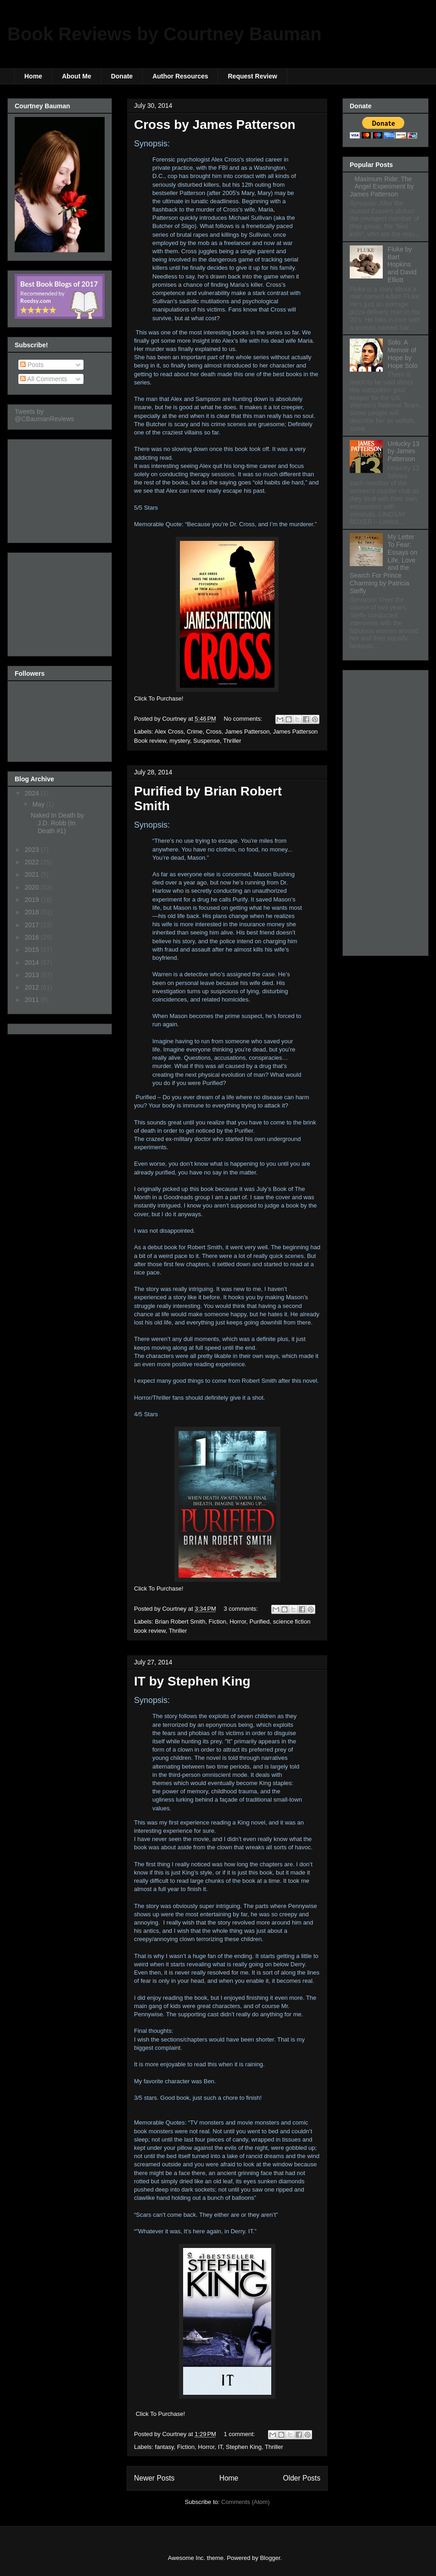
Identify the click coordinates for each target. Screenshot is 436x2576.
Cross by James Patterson (215, 124)
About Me (76, 76)
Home (33, 76)
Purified (260, 1621)
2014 (33, 962)
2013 (33, 975)
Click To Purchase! (160, 2413)
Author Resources (180, 76)
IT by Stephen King (192, 1681)
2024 (33, 793)
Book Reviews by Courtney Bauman (164, 34)
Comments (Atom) (245, 2501)
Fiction (217, 1621)
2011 (33, 999)
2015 (33, 949)
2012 (33, 987)
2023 (33, 849)
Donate (122, 76)
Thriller (232, 740)
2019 (33, 899)
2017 (33, 925)
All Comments (43, 379)
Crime (195, 731)
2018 (33, 912)
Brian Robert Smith (180, 1621)
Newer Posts (154, 2478)
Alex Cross (169, 731)
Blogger (270, 2557)
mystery (179, 740)
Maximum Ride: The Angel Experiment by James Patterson (382, 186)
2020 (33, 887)
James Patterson (247, 731)
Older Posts (301, 2478)
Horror (237, 1621)
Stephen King (244, 2446)
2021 (33, 874)
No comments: (244, 718)
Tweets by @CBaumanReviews (44, 415)
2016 (33, 937)
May (39, 804)
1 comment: (240, 2434)
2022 (33, 862)
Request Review (252, 76)
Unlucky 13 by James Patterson (403, 451)
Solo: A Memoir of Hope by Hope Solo (403, 354)
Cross (214, 731)
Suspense (206, 740)
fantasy (164, 2446)
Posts (32, 364)
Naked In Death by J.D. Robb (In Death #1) (57, 823)
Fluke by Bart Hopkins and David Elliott (402, 264)
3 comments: (242, 1608)
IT (220, 2446)
